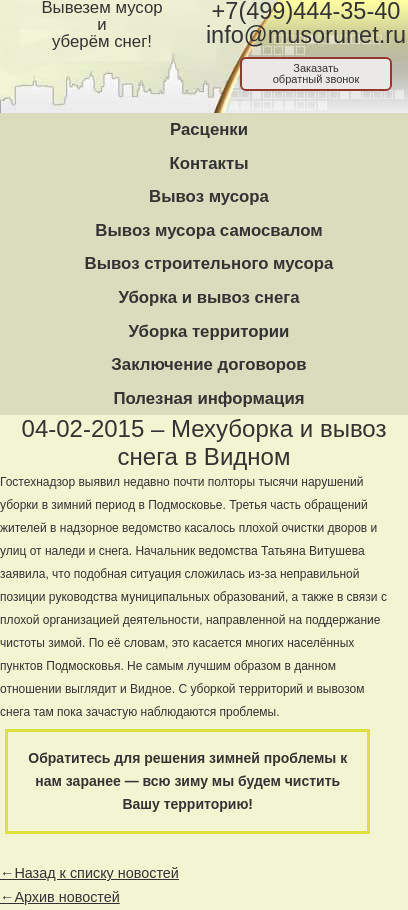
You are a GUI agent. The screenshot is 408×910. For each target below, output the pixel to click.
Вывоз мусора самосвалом (208, 230)
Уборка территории (209, 331)
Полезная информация (208, 398)
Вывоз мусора (209, 196)
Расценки (209, 129)
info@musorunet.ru (306, 35)
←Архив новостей (60, 897)
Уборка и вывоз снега (208, 297)
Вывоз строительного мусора (209, 263)
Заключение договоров (208, 364)
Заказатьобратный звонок (316, 73)
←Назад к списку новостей (89, 873)
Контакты (208, 163)
